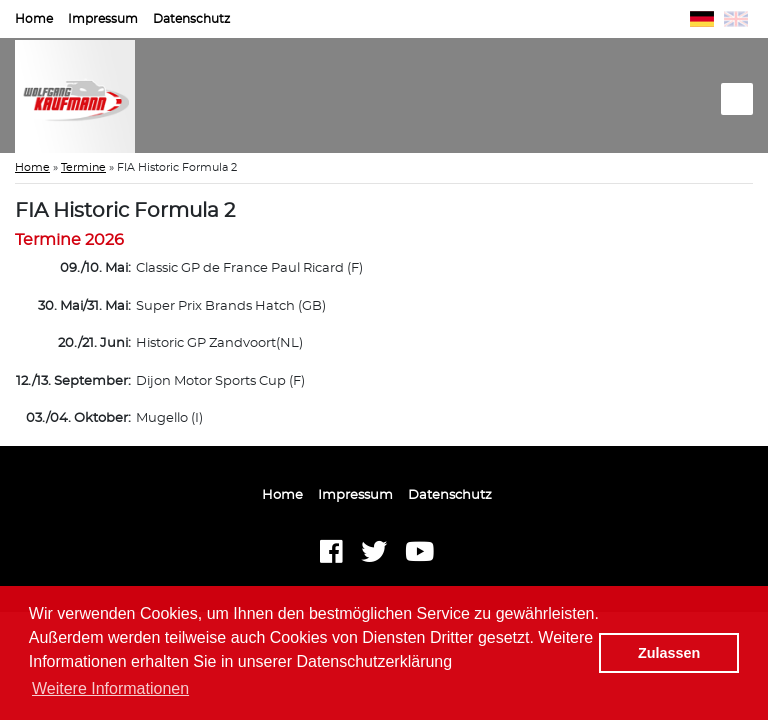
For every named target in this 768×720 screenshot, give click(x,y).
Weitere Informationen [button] (110, 688)
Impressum (103, 19)
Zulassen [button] (669, 653)
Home (34, 19)
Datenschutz (191, 19)
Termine (83, 167)
